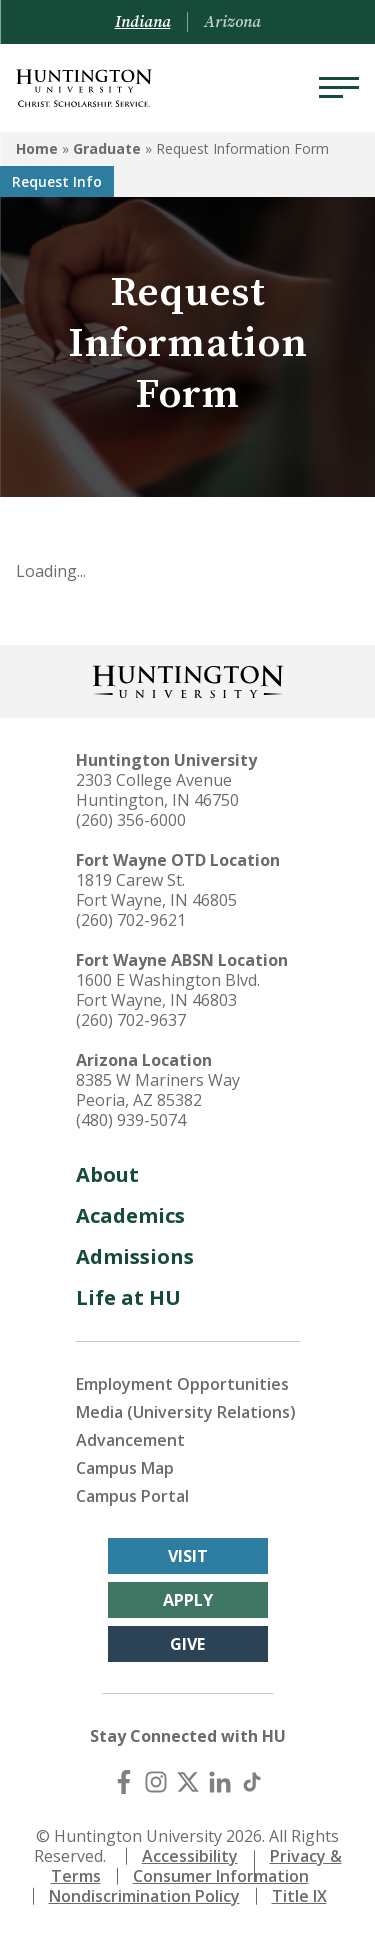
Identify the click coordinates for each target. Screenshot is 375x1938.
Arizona (232, 22)
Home (37, 148)
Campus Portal (132, 1496)
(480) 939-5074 (131, 1120)
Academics (130, 1215)
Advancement (130, 1440)
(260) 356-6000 (131, 820)
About (107, 1174)
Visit (188, 1556)
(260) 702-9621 (131, 920)
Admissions (135, 1256)
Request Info (57, 181)
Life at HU (128, 1297)
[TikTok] (252, 1782)
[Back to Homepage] (188, 679)
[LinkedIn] (220, 1782)
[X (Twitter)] (188, 1782)
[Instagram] (156, 1782)
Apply (188, 1600)
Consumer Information (221, 1876)
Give (187, 1644)
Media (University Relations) (186, 1412)
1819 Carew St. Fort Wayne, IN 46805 (156, 890)
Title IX (299, 1896)
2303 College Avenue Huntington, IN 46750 (157, 790)
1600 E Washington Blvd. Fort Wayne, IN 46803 (168, 990)
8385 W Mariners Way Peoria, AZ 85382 (158, 1090)
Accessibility (190, 1856)
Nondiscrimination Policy (144, 1896)
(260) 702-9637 (131, 1020)
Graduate (107, 148)
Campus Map (125, 1468)
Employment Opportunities (182, 1384)
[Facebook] (124, 1782)
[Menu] (339, 88)
